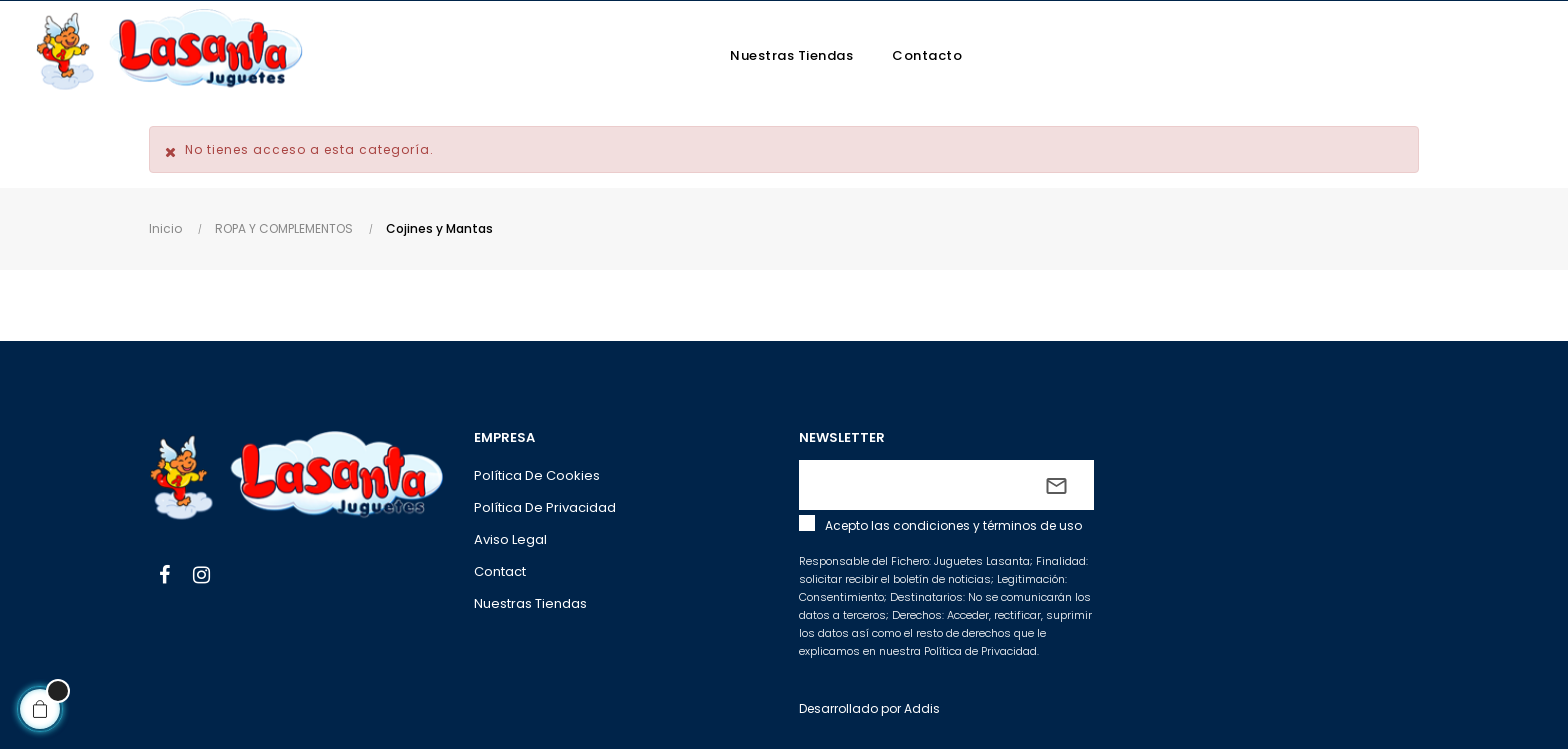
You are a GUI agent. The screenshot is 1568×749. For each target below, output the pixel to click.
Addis (922, 708)
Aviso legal (510, 539)
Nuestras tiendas (530, 603)
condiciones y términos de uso (987, 525)
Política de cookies (537, 475)
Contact (500, 571)
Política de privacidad (545, 507)
